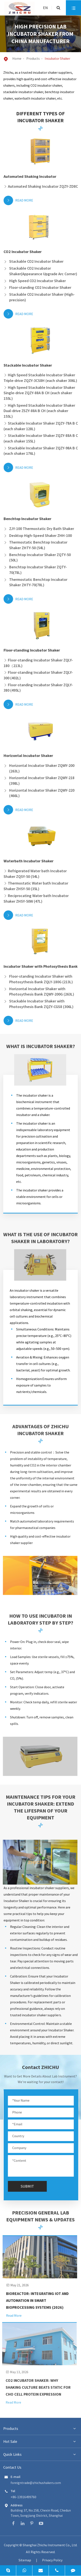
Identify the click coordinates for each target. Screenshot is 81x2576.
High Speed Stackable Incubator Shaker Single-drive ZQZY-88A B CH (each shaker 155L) (42, 393)
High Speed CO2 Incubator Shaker (40, 280)
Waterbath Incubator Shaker (31, 860)
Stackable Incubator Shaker (30, 365)
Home (16, 58)
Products (33, 58)
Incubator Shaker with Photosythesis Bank (43, 966)
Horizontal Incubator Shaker (31, 755)
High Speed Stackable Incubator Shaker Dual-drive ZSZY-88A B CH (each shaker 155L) (42, 411)
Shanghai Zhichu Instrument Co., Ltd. (50, 2545)
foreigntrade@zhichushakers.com (36, 2483)
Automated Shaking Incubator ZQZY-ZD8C (46, 186)
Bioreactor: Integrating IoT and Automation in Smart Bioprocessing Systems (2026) (34, 2300)
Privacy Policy (52, 2560)
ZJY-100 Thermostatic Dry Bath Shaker (44, 528)
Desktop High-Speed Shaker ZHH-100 (43, 535)
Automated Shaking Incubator (32, 176)
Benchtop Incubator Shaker (30, 518)
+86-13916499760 (23, 2497)
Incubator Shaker (57, 58)
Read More (21, 200)
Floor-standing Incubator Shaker (34, 650)
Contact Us (12, 2467)
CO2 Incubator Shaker (25, 251)
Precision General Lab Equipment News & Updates (40, 2219)
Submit (30, 2186)
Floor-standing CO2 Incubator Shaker (43, 287)
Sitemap (25, 2560)
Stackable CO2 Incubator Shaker (39, 261)
